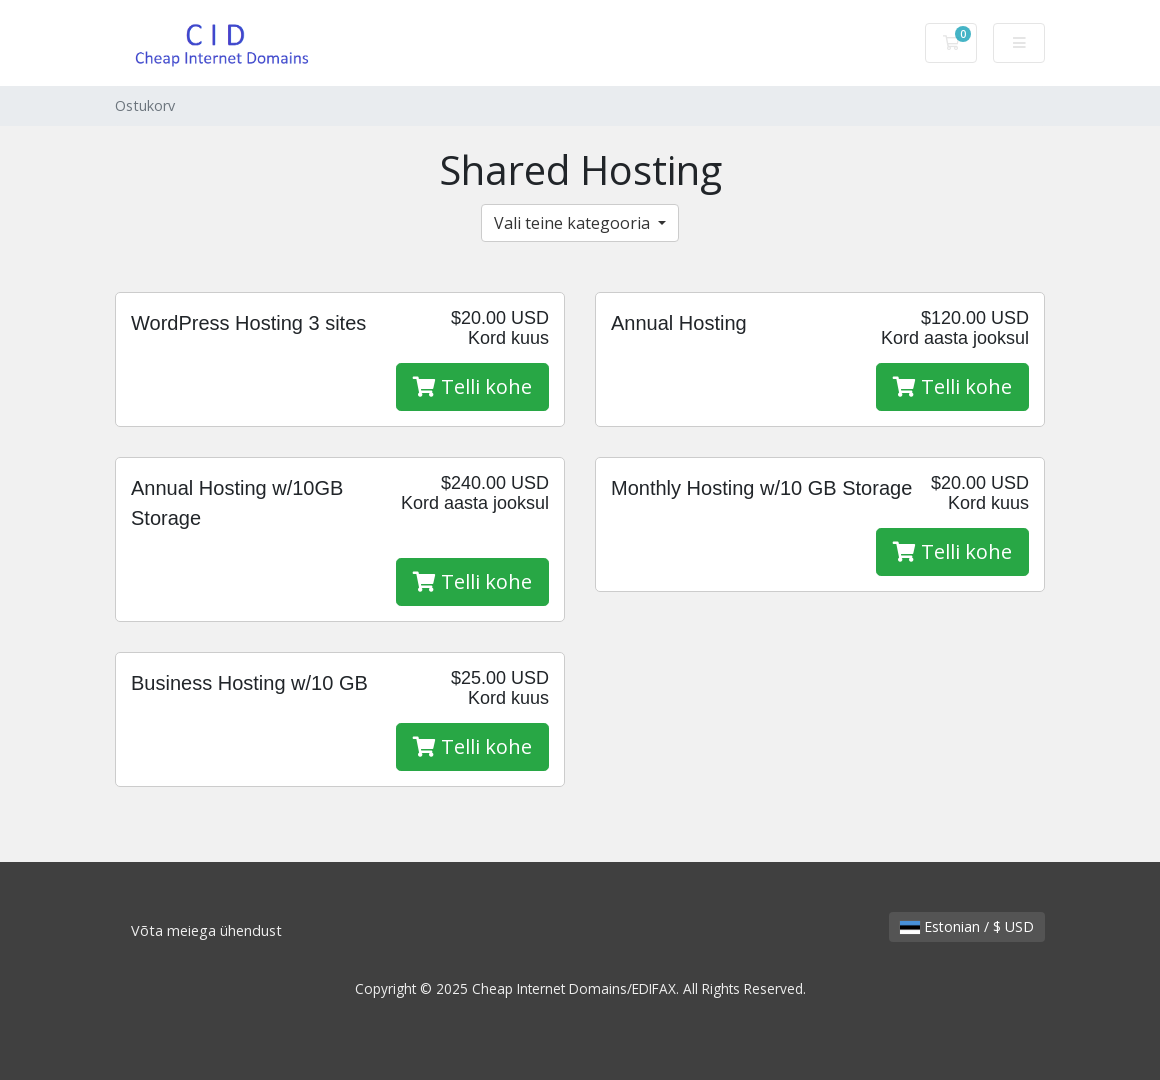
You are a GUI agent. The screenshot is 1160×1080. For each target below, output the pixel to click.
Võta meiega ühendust (206, 930)
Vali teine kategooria (574, 223)
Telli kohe (472, 386)
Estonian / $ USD (967, 926)
